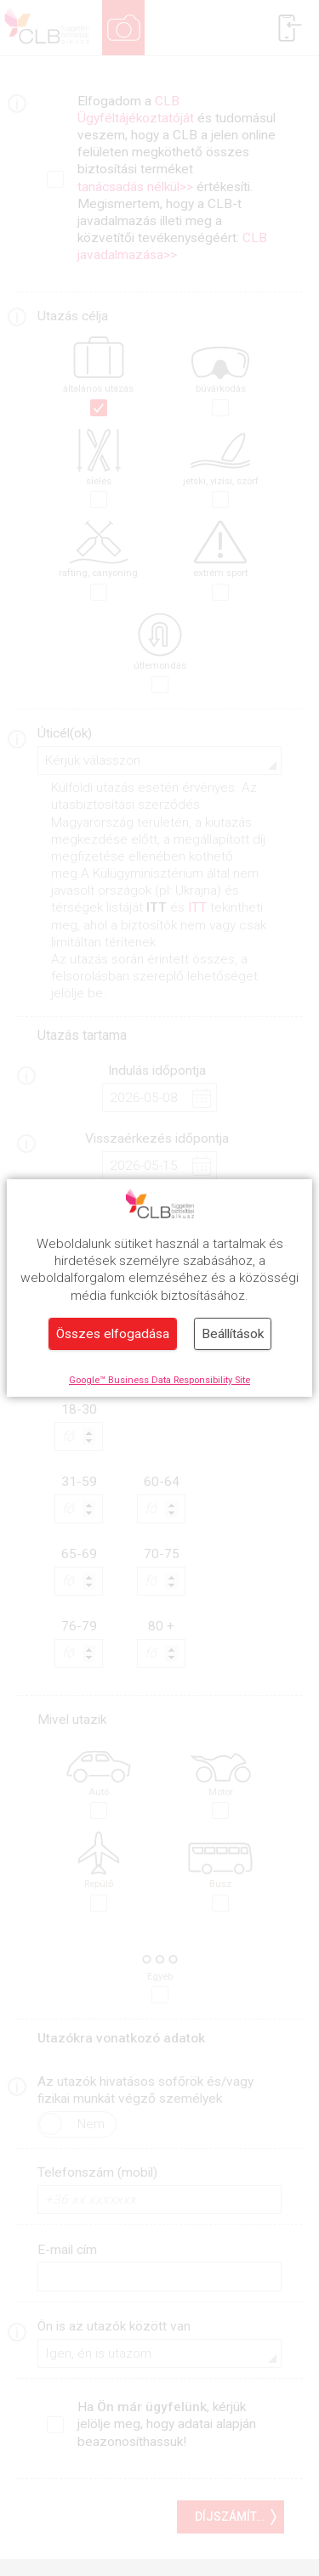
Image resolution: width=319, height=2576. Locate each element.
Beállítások (233, 1334)
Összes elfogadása (112, 1334)
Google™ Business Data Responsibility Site (159, 1380)
